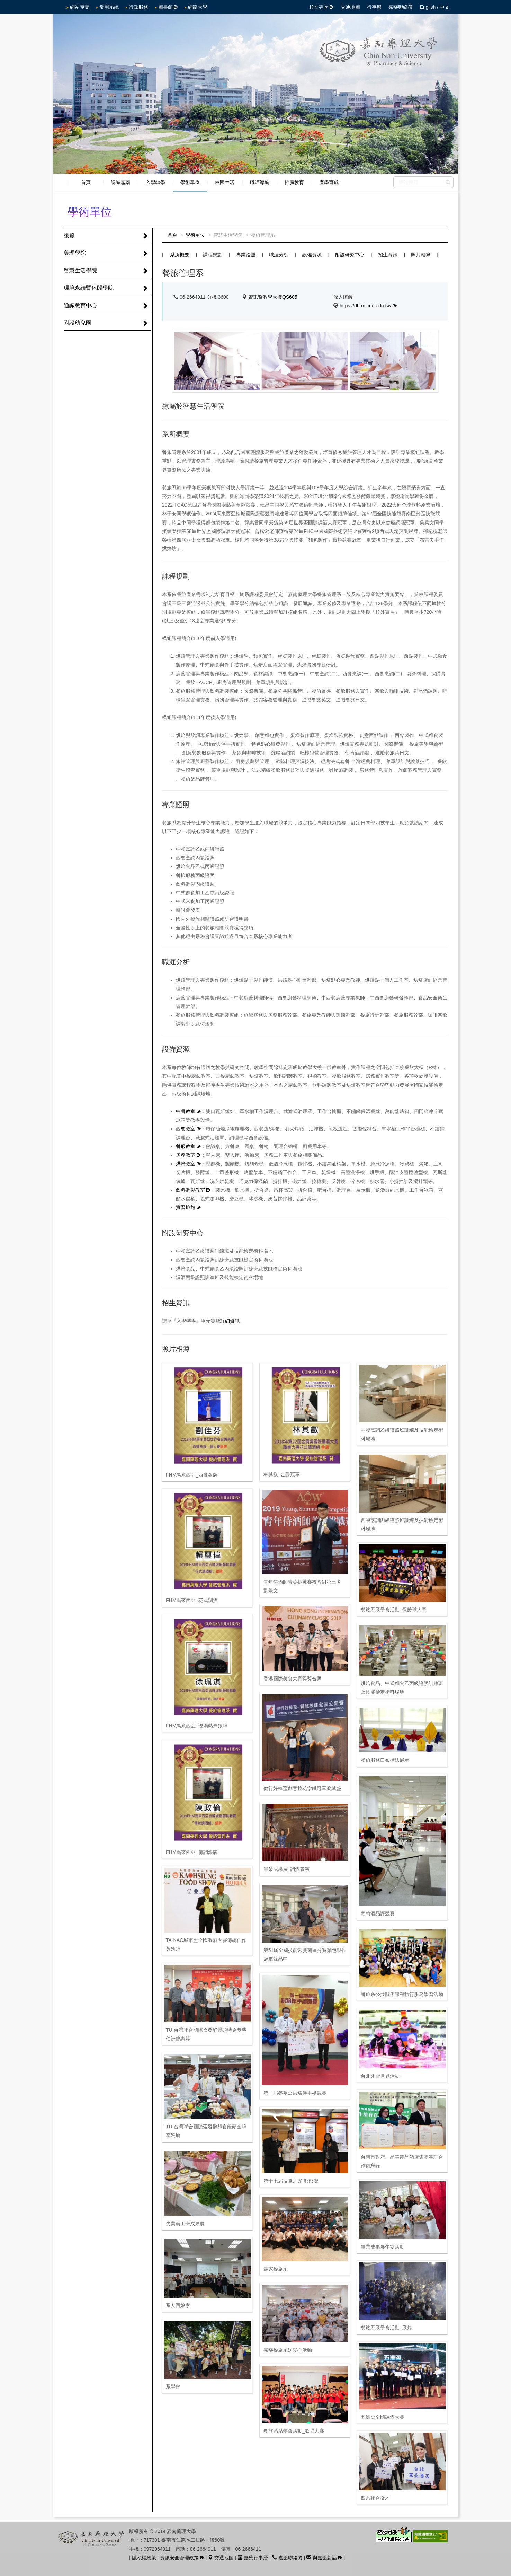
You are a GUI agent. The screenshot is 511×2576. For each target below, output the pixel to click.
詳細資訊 (230, 1321)
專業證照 (246, 254)
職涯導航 (259, 182)
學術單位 (190, 182)
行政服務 (138, 7)
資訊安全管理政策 (179, 2557)
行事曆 (374, 7)
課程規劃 (212, 254)
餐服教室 (185, 1146)
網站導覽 (79, 7)
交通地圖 (350, 7)
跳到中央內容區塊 (3, 3)
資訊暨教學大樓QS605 (272, 297)
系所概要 (179, 254)
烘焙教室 (185, 1163)
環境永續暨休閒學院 (89, 288)
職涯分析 (278, 254)
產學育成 (329, 182)
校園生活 (224, 182)
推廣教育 (294, 182)
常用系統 (109, 7)
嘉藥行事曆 (253, 2557)
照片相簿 (420, 254)
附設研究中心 (349, 254)
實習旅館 (185, 1207)
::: (65, 7)
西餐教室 (185, 1128)
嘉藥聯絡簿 (400, 7)
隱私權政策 (144, 2557)
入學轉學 (155, 182)
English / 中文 (434, 7)
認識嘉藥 (120, 182)
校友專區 (319, 7)
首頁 (86, 182)
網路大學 (197, 7)
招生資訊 (387, 254)
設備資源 (312, 254)
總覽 (69, 235)
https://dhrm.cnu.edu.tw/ (365, 305)
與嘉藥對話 (321, 2557)
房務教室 (185, 1155)
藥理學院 (75, 253)
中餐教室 (185, 1111)
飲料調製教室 (190, 1190)
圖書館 (165, 7)
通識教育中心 (80, 305)
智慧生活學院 (80, 270)
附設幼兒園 (77, 323)
